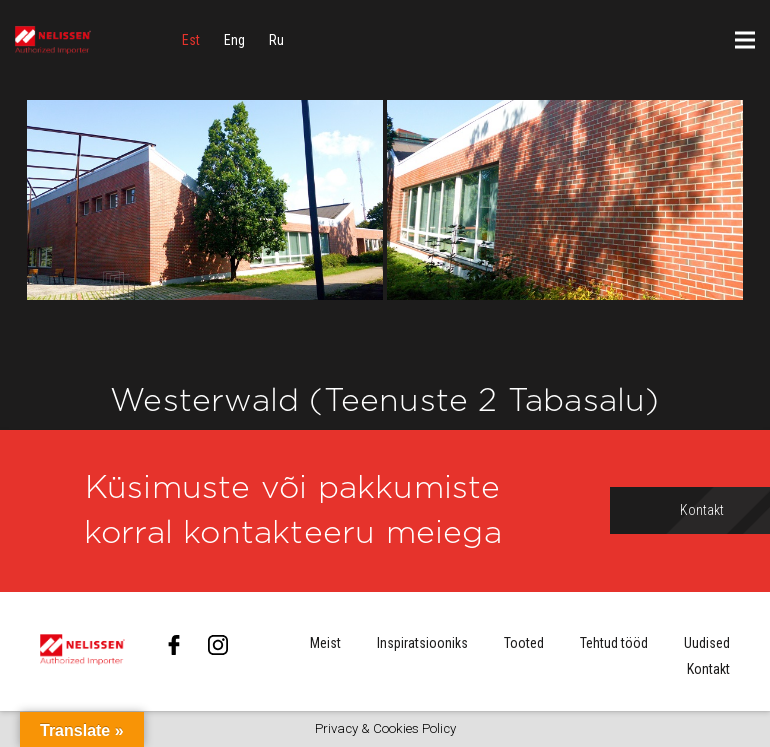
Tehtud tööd (614, 643)
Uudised (707, 643)
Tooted (524, 643)
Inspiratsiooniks (422, 643)
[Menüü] (745, 40)
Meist (325, 643)
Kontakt (708, 669)
